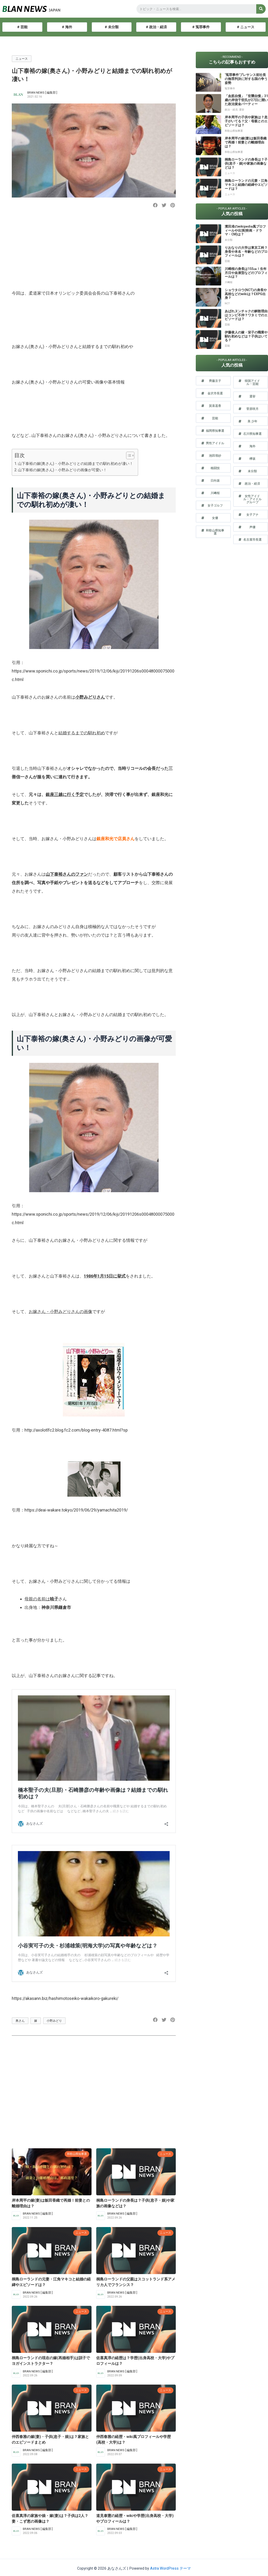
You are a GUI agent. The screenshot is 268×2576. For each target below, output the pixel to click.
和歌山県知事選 (76, 2154)
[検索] (261, 9)
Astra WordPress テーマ (170, 2569)
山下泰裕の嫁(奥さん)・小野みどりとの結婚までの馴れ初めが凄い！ (79, 464)
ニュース (22, 59)
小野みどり (59, 2021)
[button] (155, 206)
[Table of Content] (138, 456)
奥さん (21, 2021)
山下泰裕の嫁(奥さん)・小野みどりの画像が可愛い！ (65, 470)
